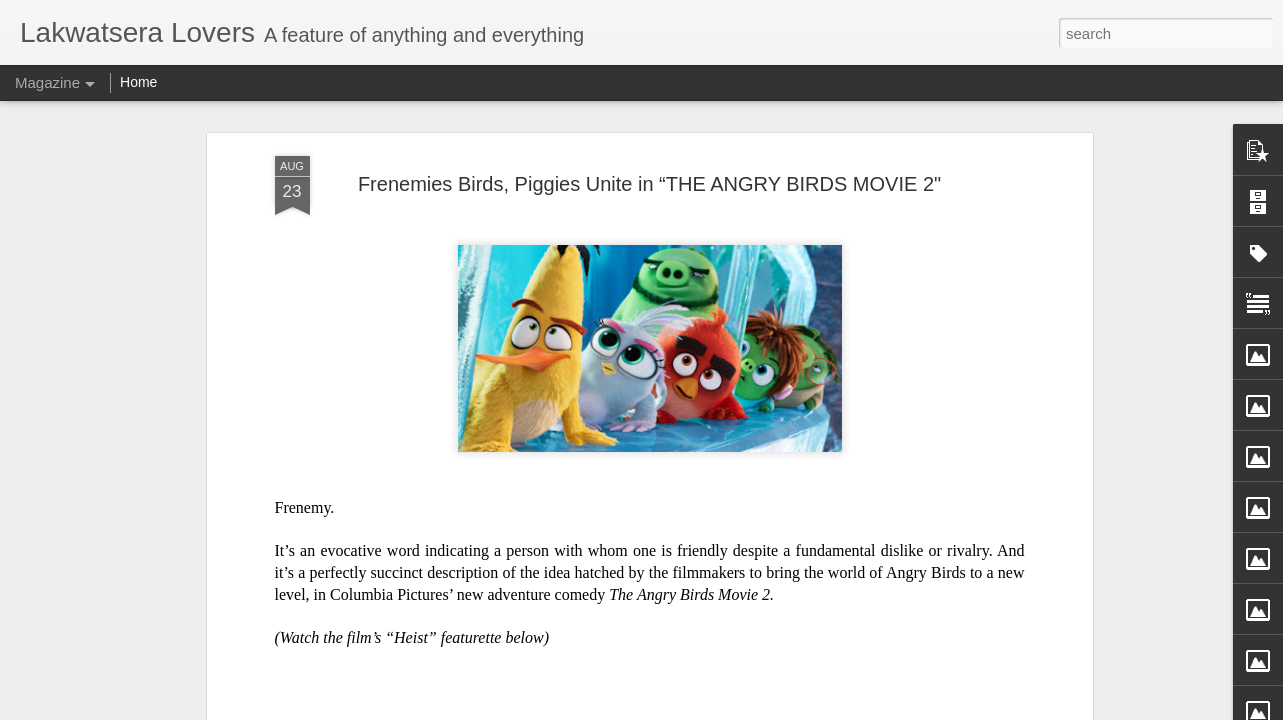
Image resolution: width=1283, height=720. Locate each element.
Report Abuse (789, 709)
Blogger (731, 709)
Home (138, 82)
